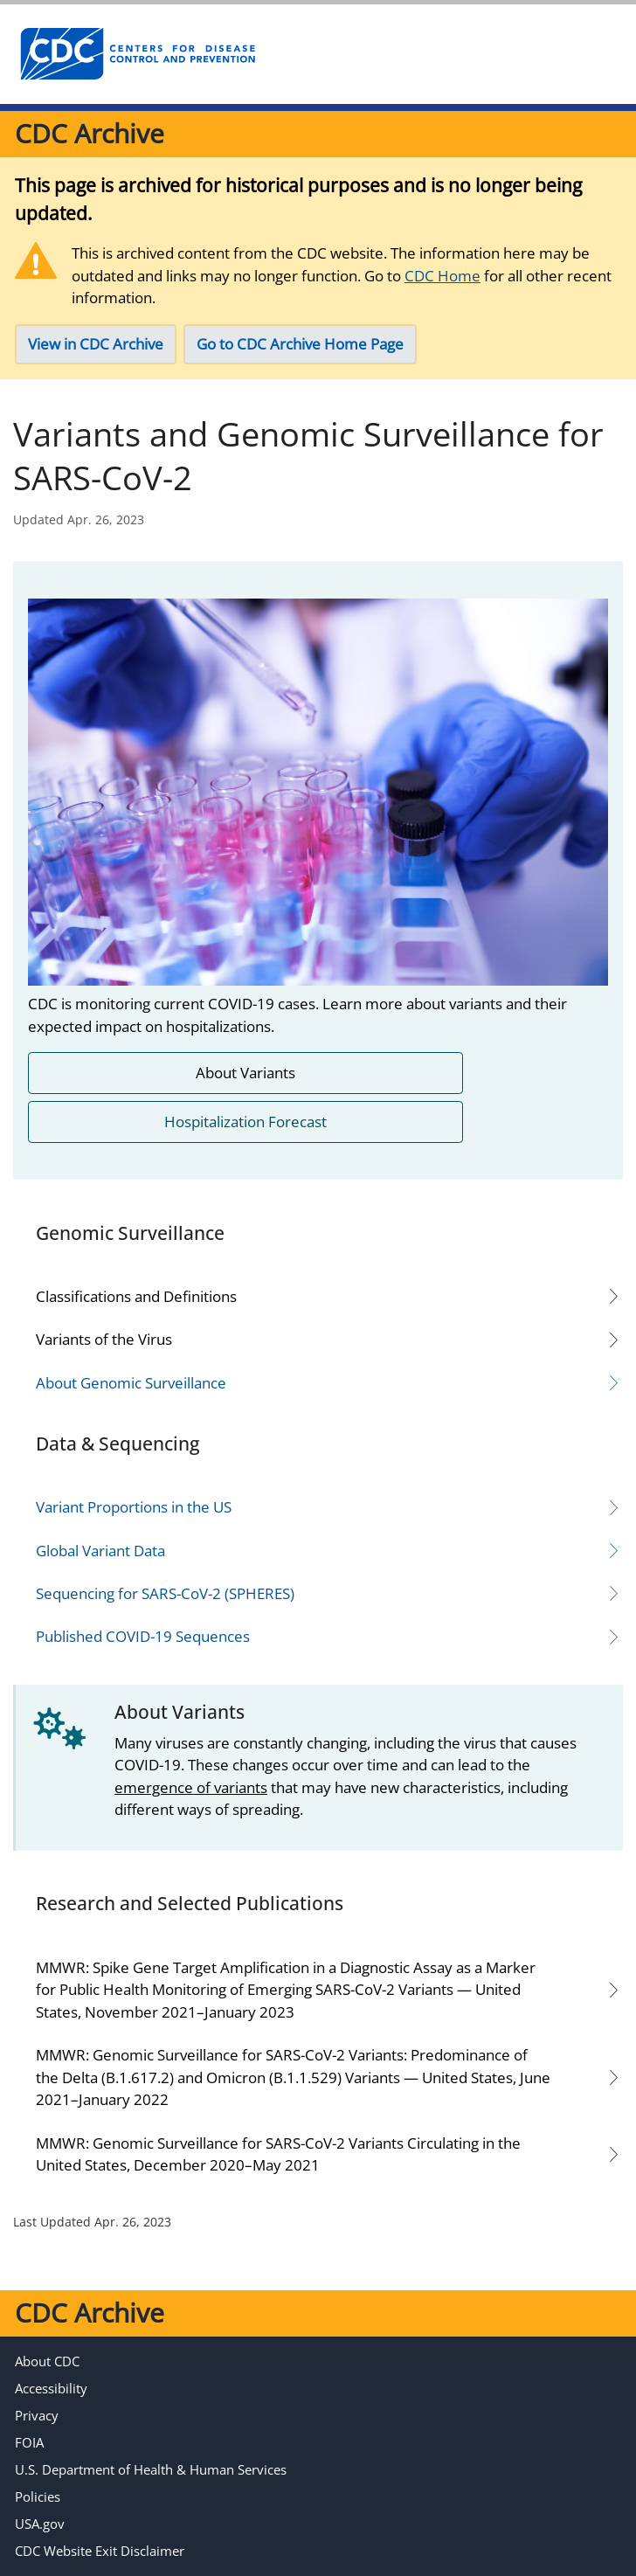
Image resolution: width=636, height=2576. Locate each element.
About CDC (47, 2361)
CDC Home (442, 276)
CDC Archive (89, 133)
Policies (37, 2496)
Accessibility (51, 2388)
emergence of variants (190, 1787)
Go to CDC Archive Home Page (300, 344)
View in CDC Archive (95, 344)
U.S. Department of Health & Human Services (151, 2469)
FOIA (29, 2442)
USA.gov (40, 2523)
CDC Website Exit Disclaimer (99, 2550)
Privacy (37, 2415)
